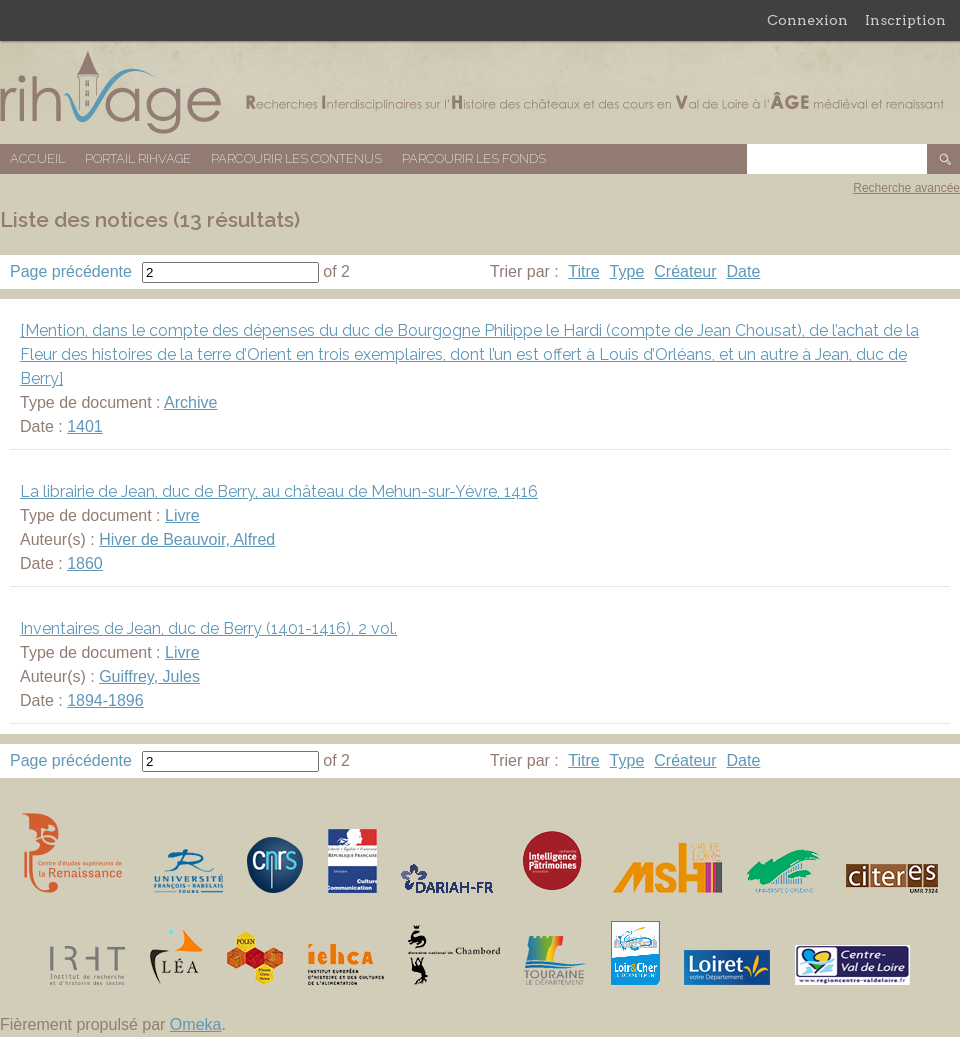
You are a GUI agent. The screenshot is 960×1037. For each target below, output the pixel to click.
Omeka (196, 1024)
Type (627, 271)
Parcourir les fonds (474, 158)
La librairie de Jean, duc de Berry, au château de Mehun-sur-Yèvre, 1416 (279, 491)
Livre (182, 515)
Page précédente (71, 271)
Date (744, 271)
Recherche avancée (906, 188)
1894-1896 (105, 700)
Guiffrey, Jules (149, 676)
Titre (583, 271)
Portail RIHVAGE (138, 158)
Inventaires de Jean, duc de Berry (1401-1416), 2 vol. (208, 628)
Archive (190, 402)
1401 (85, 426)
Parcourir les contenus (296, 158)
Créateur (685, 271)
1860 (85, 563)
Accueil (37, 158)
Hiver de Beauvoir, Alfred (187, 539)
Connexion (807, 20)
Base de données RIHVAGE (480, 92)
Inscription (905, 20)
